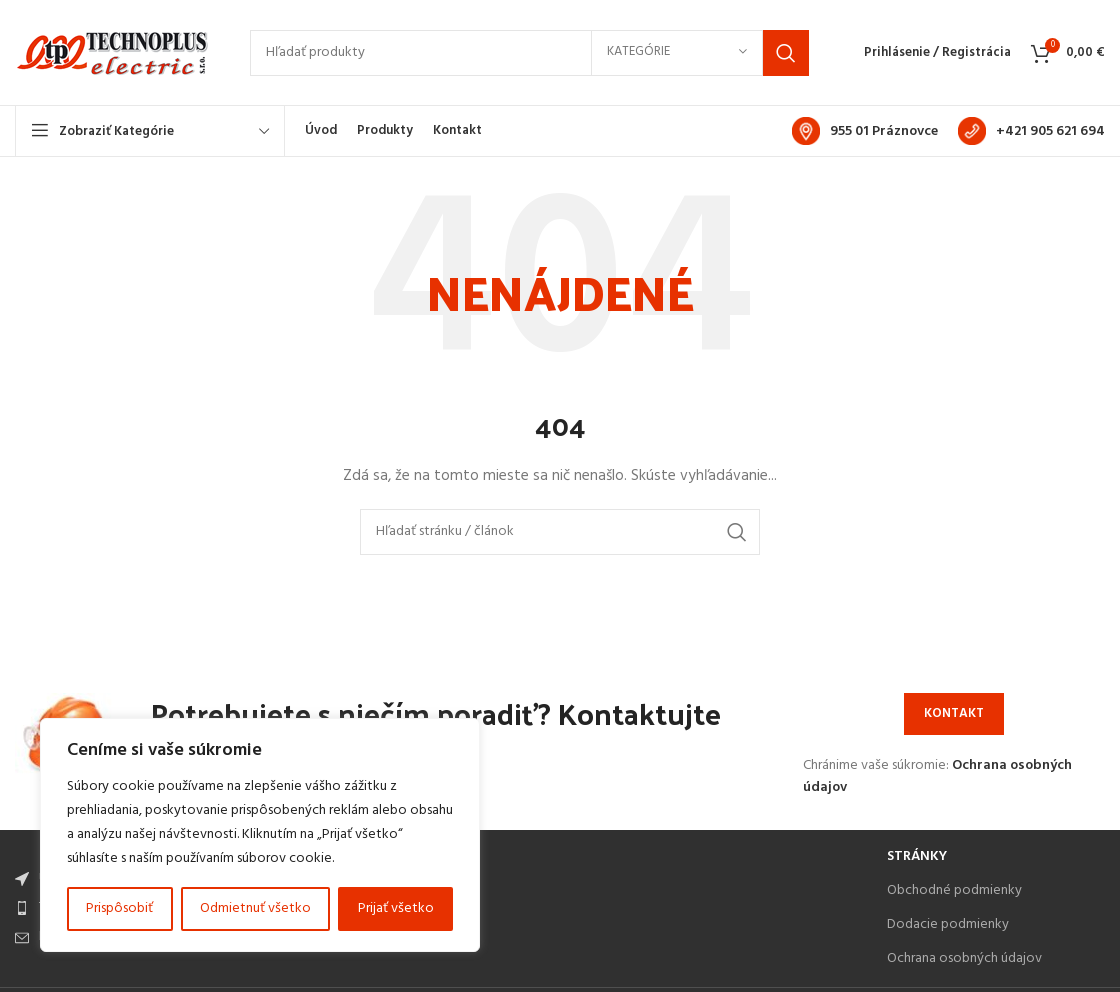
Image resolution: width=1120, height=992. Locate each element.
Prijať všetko (396, 908)
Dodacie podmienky (948, 924)
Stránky (917, 856)
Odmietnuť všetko (255, 908)
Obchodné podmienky (954, 890)
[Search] (529, 53)
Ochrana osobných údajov (964, 958)
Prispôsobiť (119, 908)
